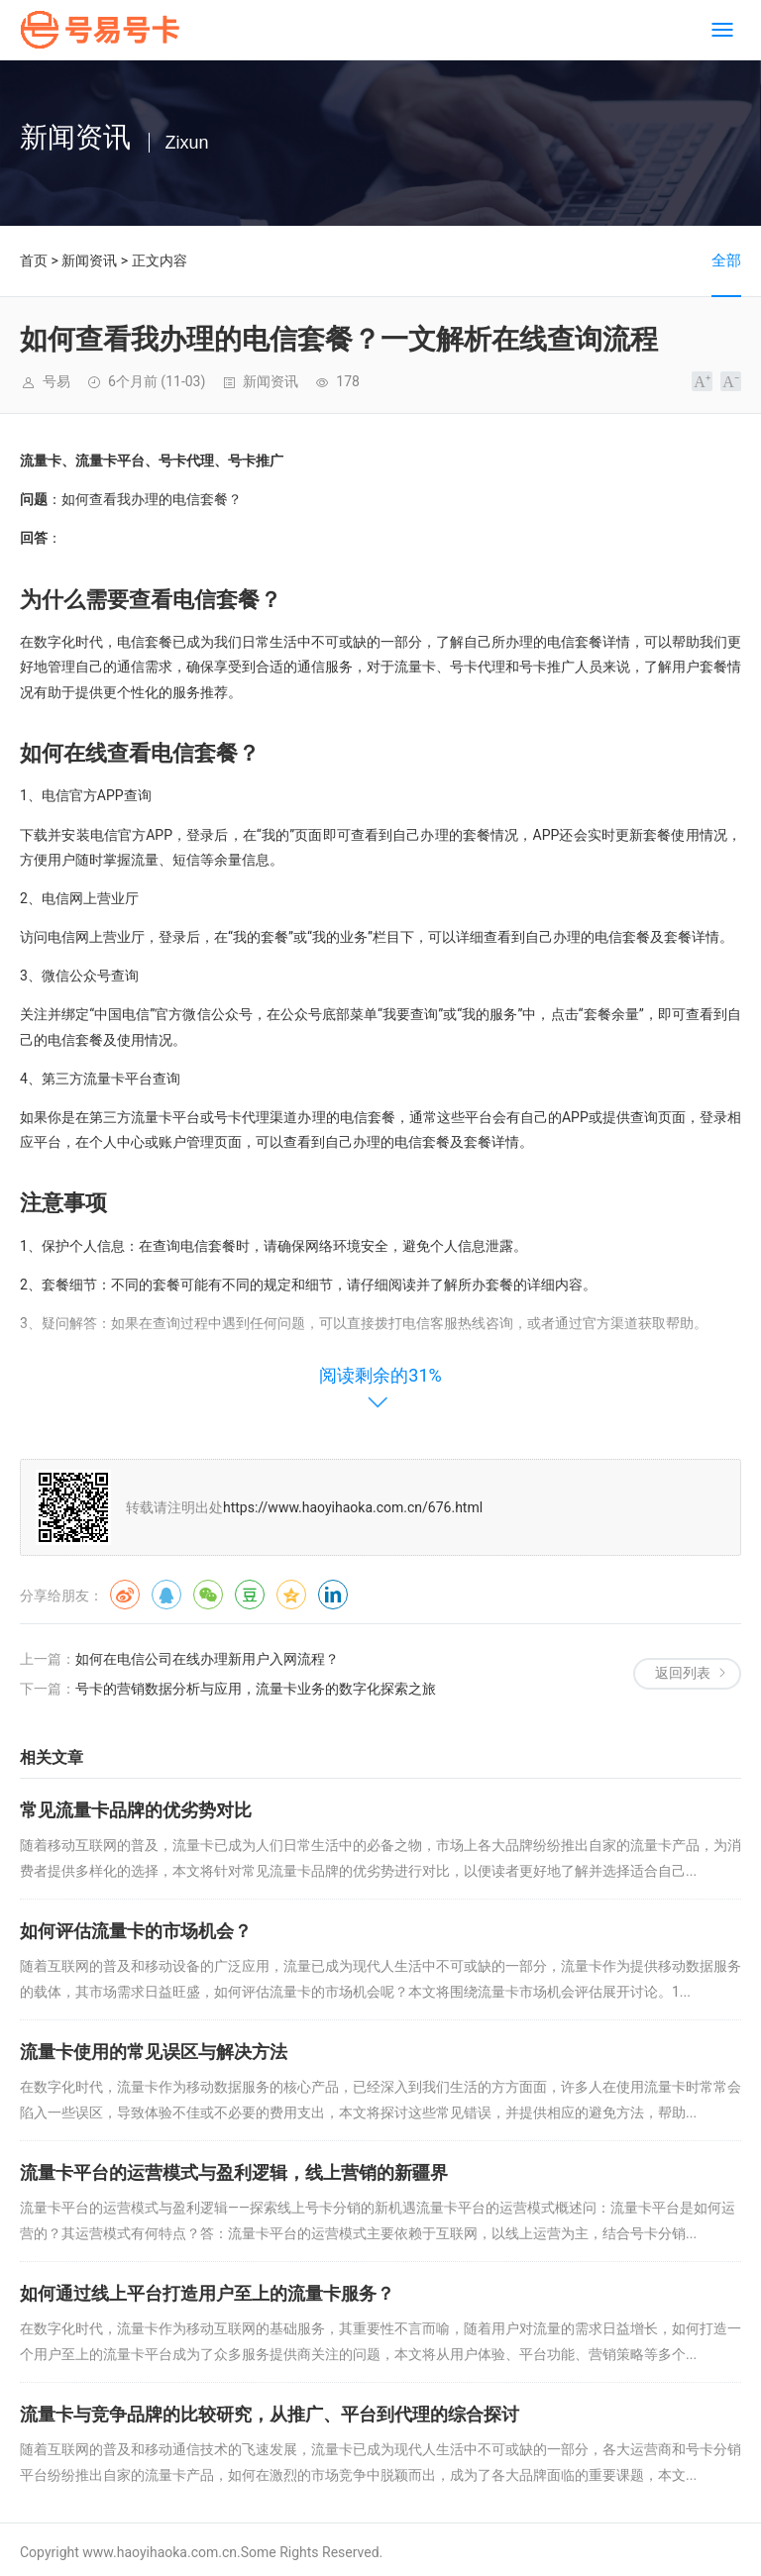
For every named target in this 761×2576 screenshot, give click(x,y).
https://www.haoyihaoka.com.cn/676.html (353, 1507)
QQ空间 (291, 1594)
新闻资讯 (89, 260)
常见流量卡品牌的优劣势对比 (136, 1810)
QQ (166, 1594)
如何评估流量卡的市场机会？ (136, 1930)
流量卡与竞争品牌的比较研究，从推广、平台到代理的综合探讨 (269, 2414)
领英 (333, 1594)
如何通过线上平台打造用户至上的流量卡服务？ (207, 2293)
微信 (208, 1594)
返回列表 (682, 1673)
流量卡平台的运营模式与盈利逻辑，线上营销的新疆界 (234, 2172)
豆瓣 (250, 1594)
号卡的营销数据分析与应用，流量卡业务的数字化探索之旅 (255, 1689)
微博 (125, 1594)
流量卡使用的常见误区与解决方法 (153, 2051)
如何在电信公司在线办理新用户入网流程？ (207, 1659)
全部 (726, 260)
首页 (34, 260)
